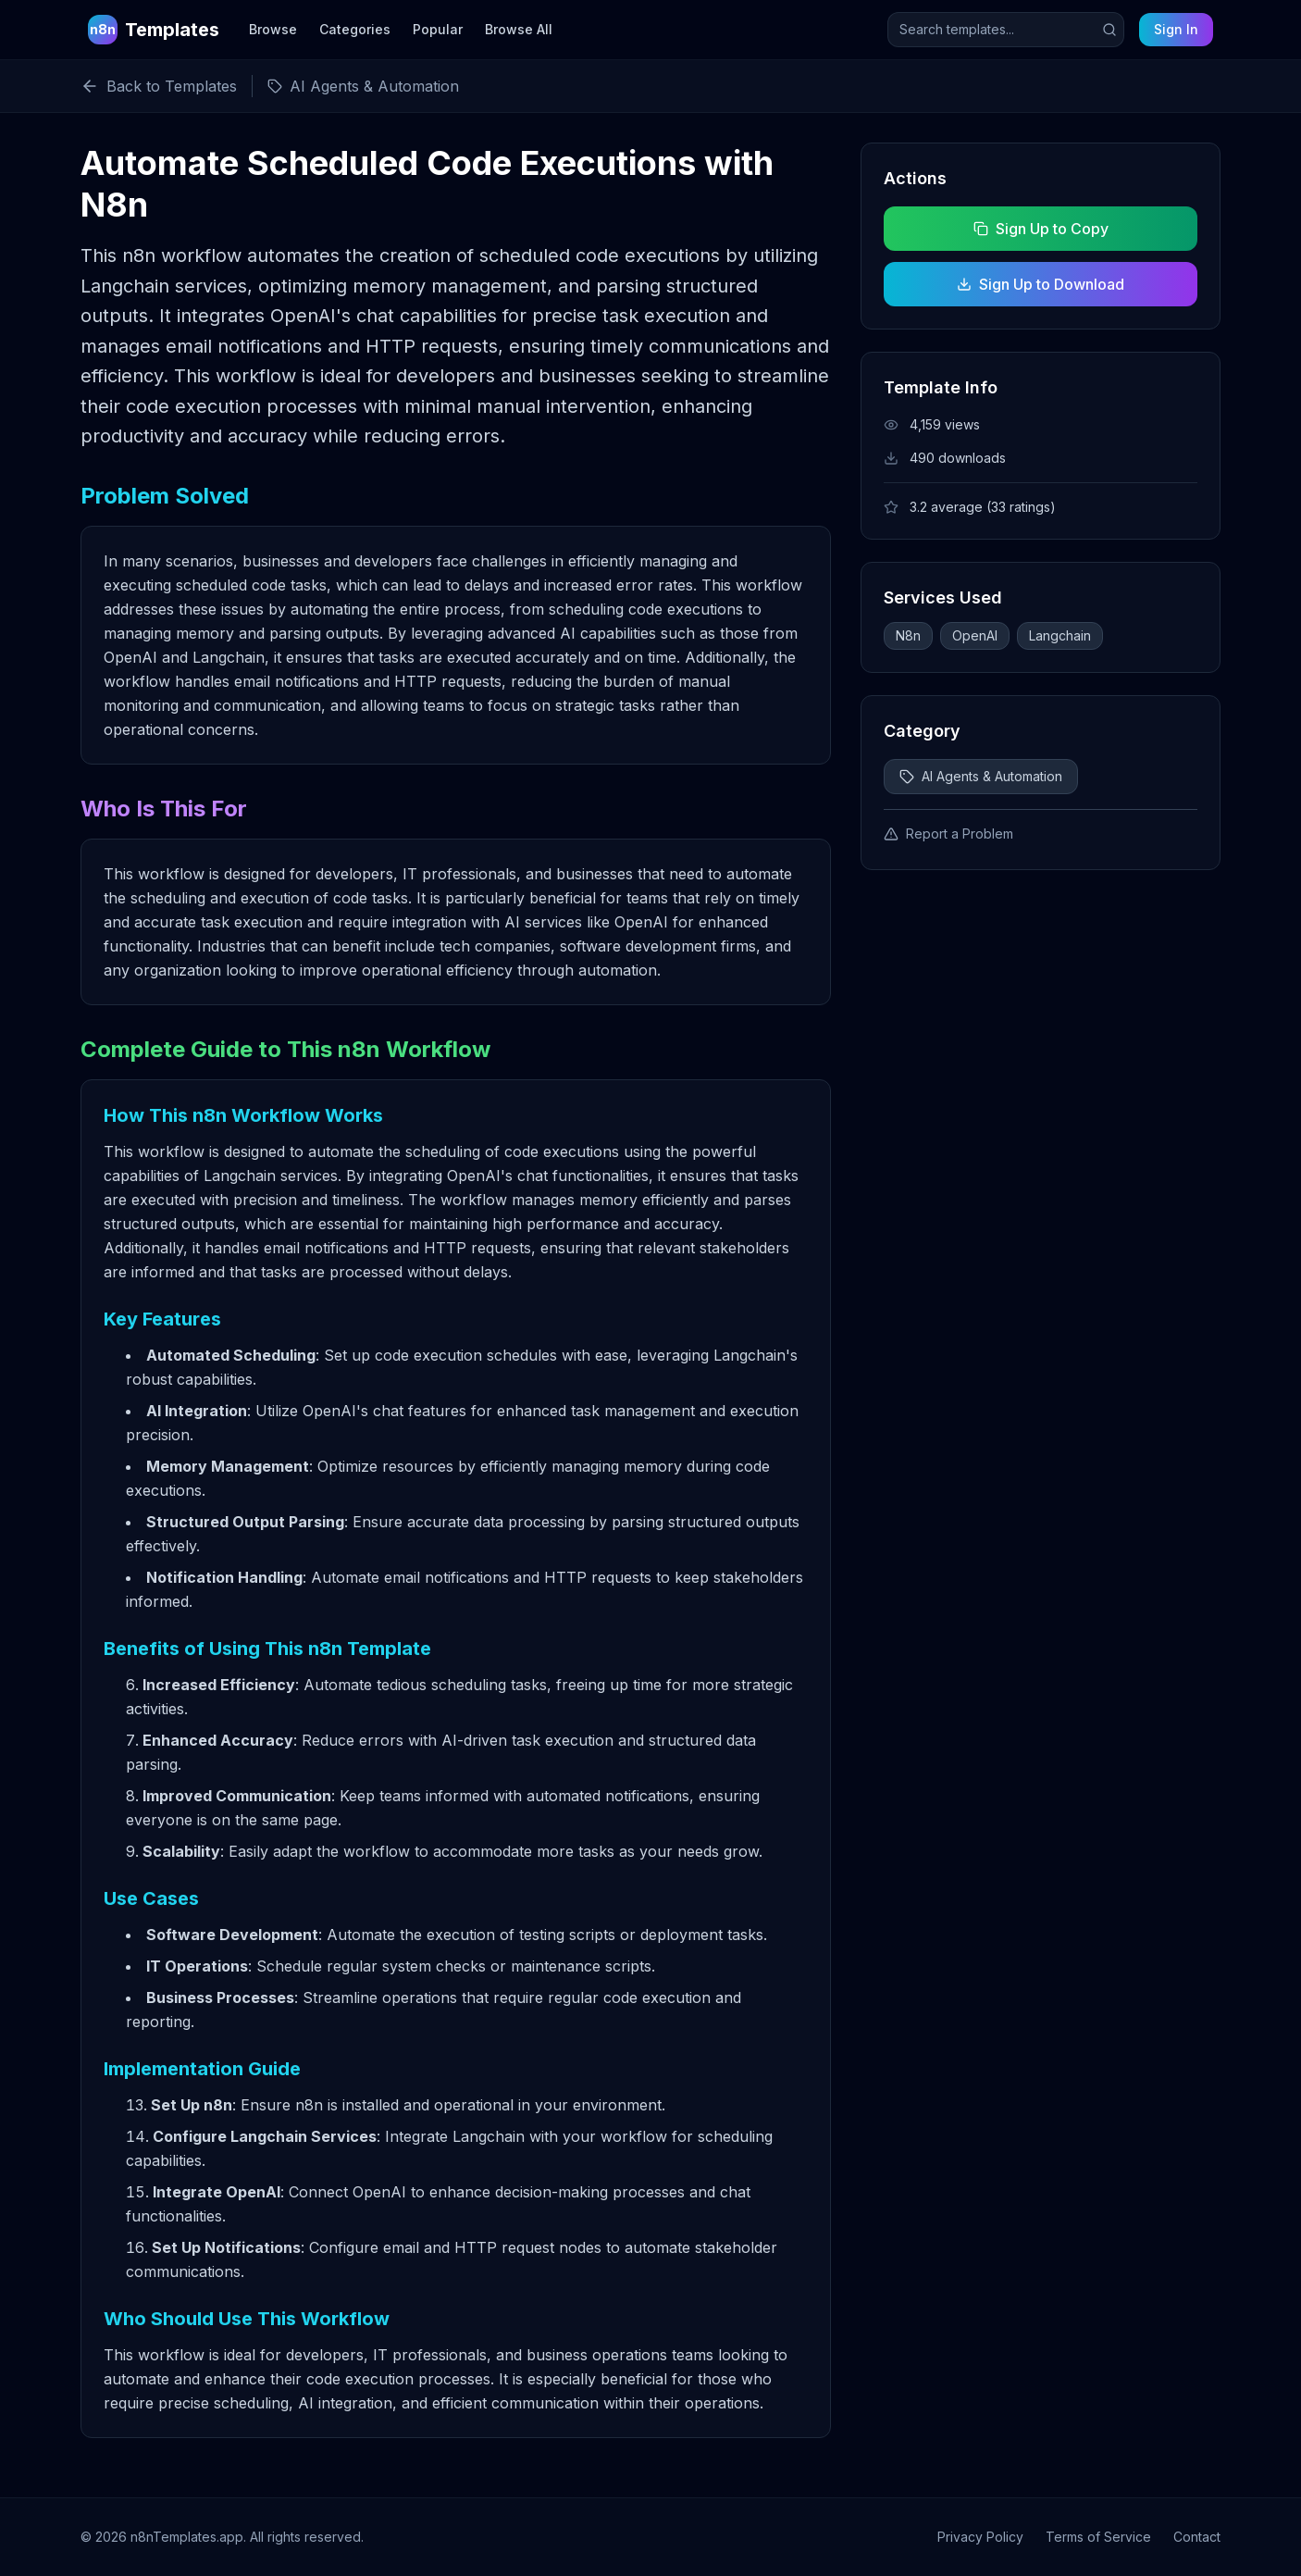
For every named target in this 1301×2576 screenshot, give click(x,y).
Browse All (518, 29)
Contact (1196, 2537)
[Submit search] (1109, 29)
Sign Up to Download (1040, 284)
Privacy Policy (980, 2537)
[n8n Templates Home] (153, 29)
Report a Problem (948, 833)
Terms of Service (1098, 2537)
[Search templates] (1005, 29)
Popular (438, 29)
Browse (273, 29)
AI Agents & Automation (980, 776)
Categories (354, 29)
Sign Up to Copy (1040, 228)
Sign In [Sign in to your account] (1176, 29)
